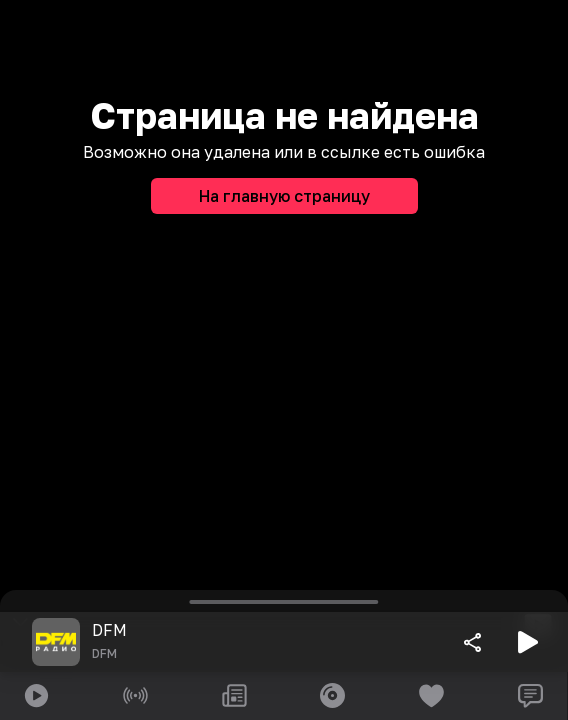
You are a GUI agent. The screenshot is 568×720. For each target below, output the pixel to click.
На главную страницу (284, 196)
